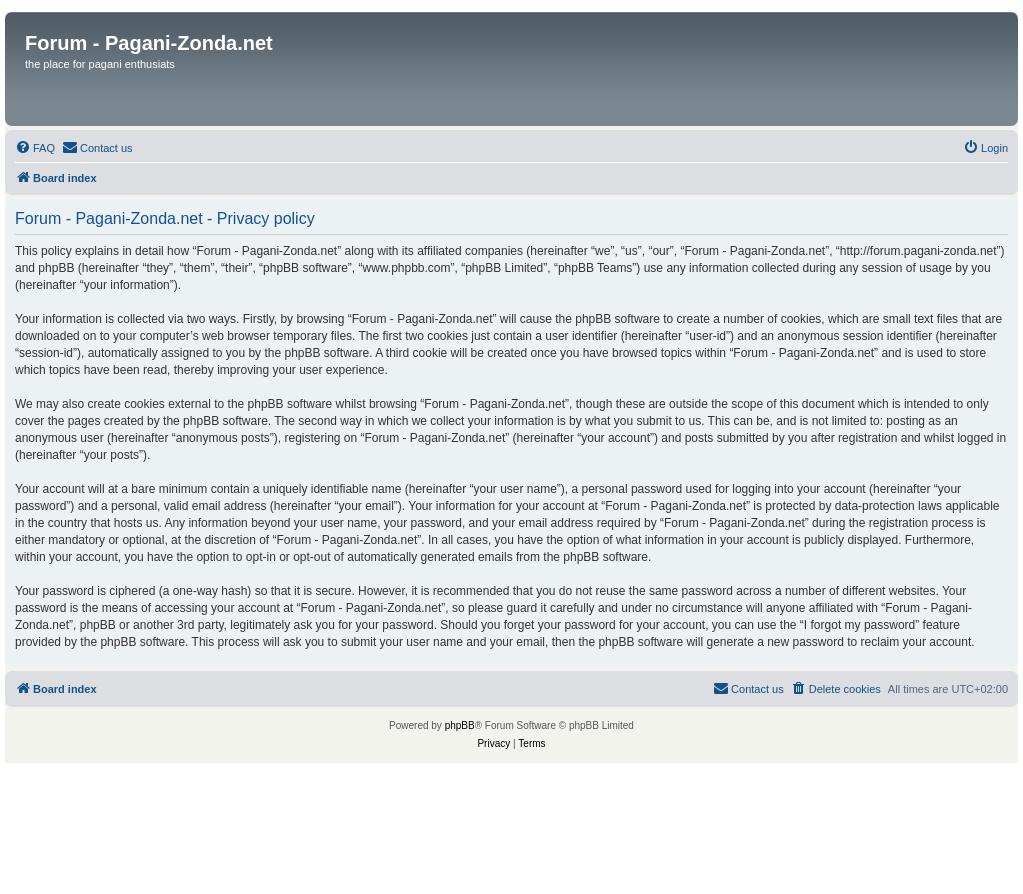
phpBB (460, 725)
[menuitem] (35, 148)
